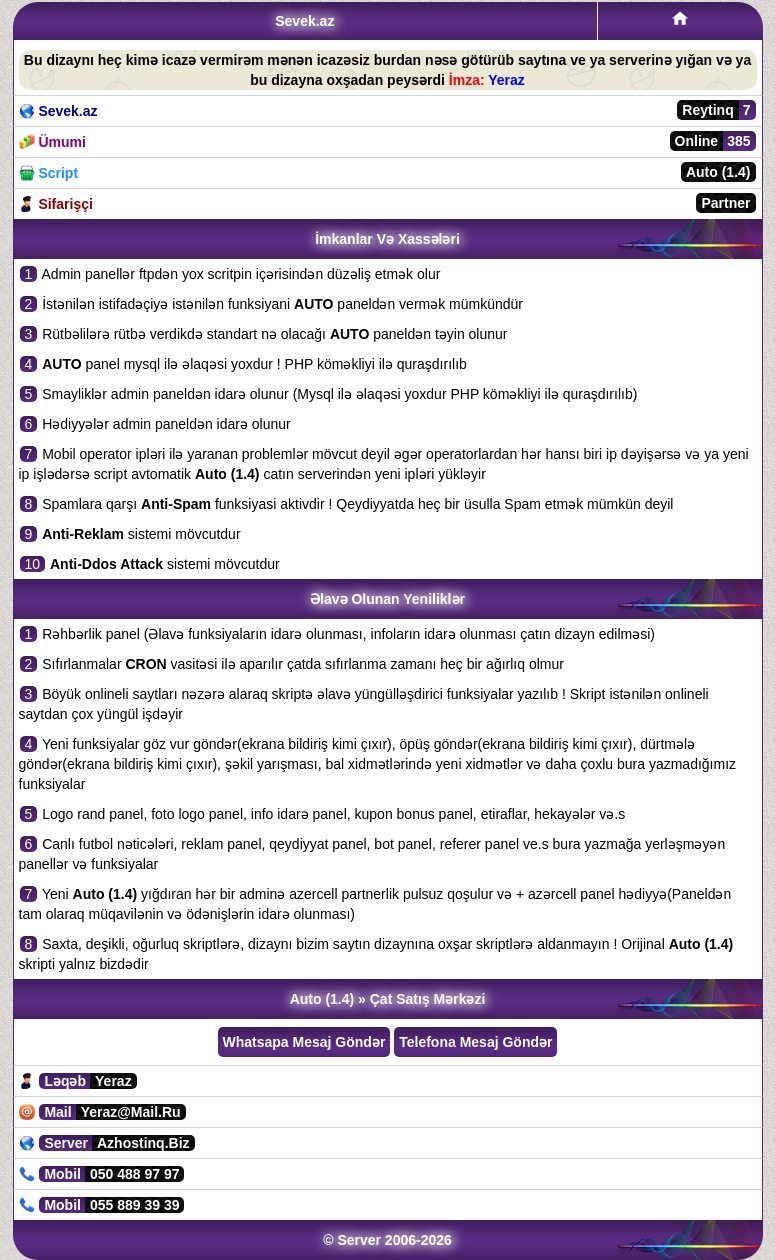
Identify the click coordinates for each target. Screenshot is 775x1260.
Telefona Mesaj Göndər (475, 1042)
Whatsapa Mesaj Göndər (304, 1042)
